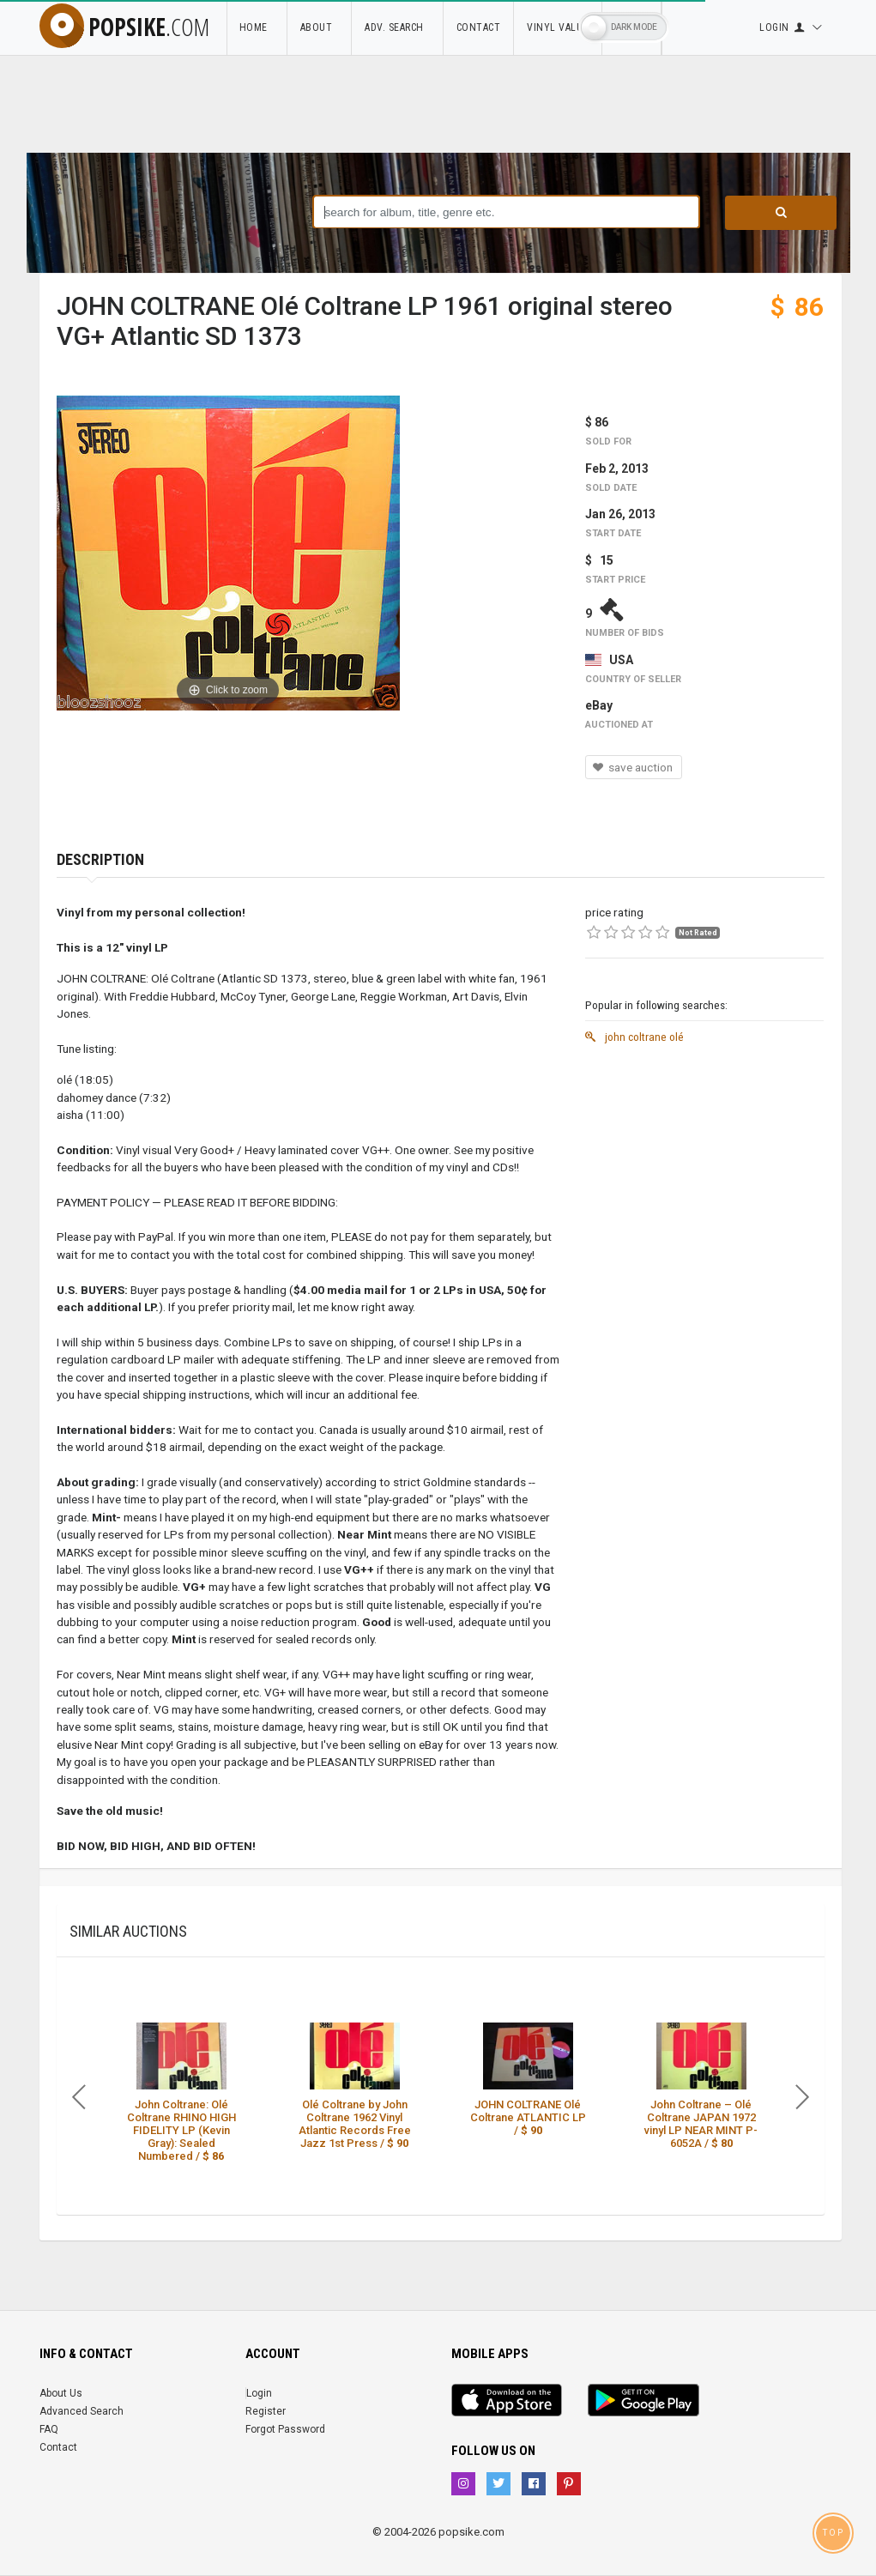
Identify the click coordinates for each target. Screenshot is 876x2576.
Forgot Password (285, 2429)
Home (256, 27)
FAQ (48, 2429)
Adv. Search (397, 27)
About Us (60, 2393)
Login (259, 2393)
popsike (124, 26)
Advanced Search (81, 2411)
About (319, 27)
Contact (478, 27)
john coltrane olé (634, 1036)
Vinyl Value (558, 27)
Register (265, 2411)
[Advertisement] (704, 1159)
